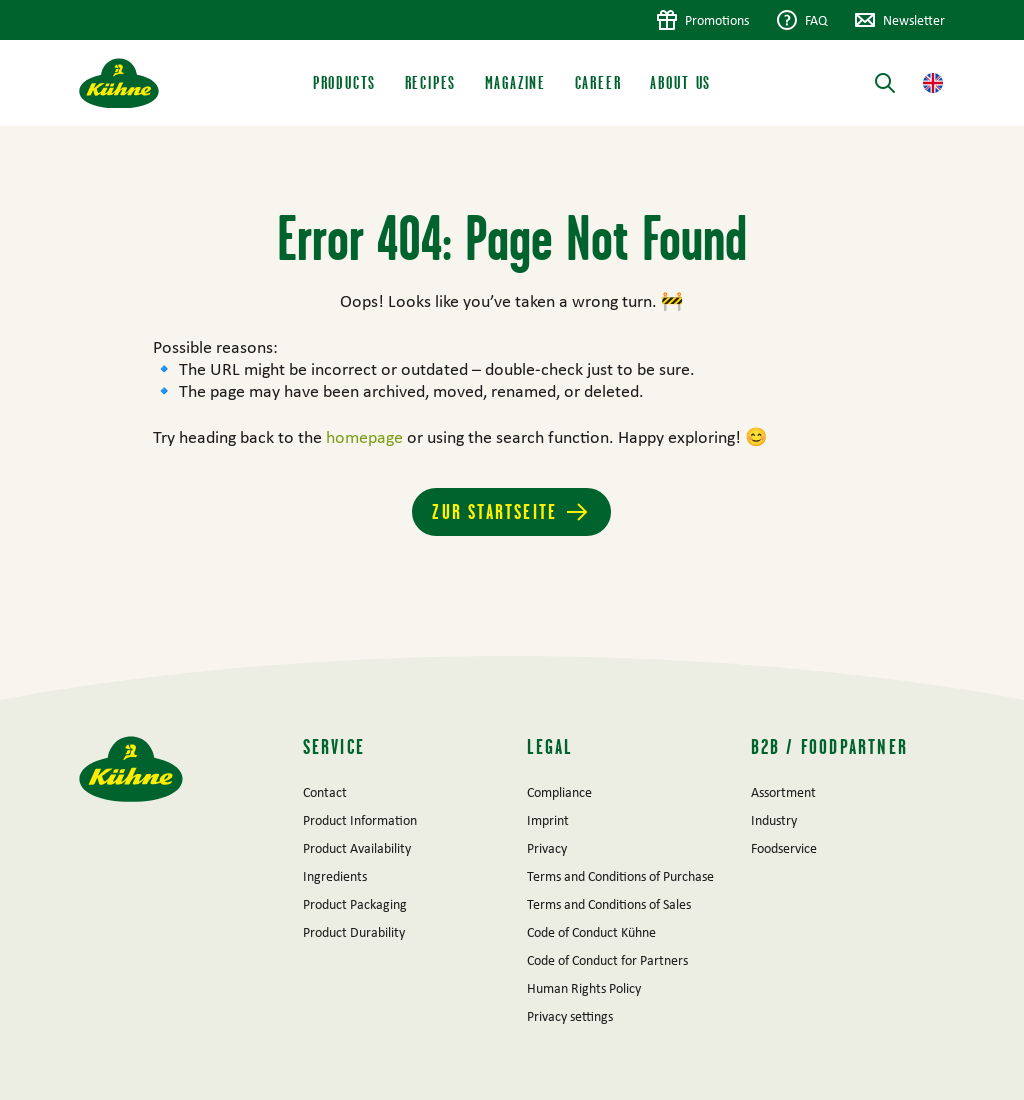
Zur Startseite (494, 511)
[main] (512, 391)
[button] (933, 83)
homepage (366, 437)
